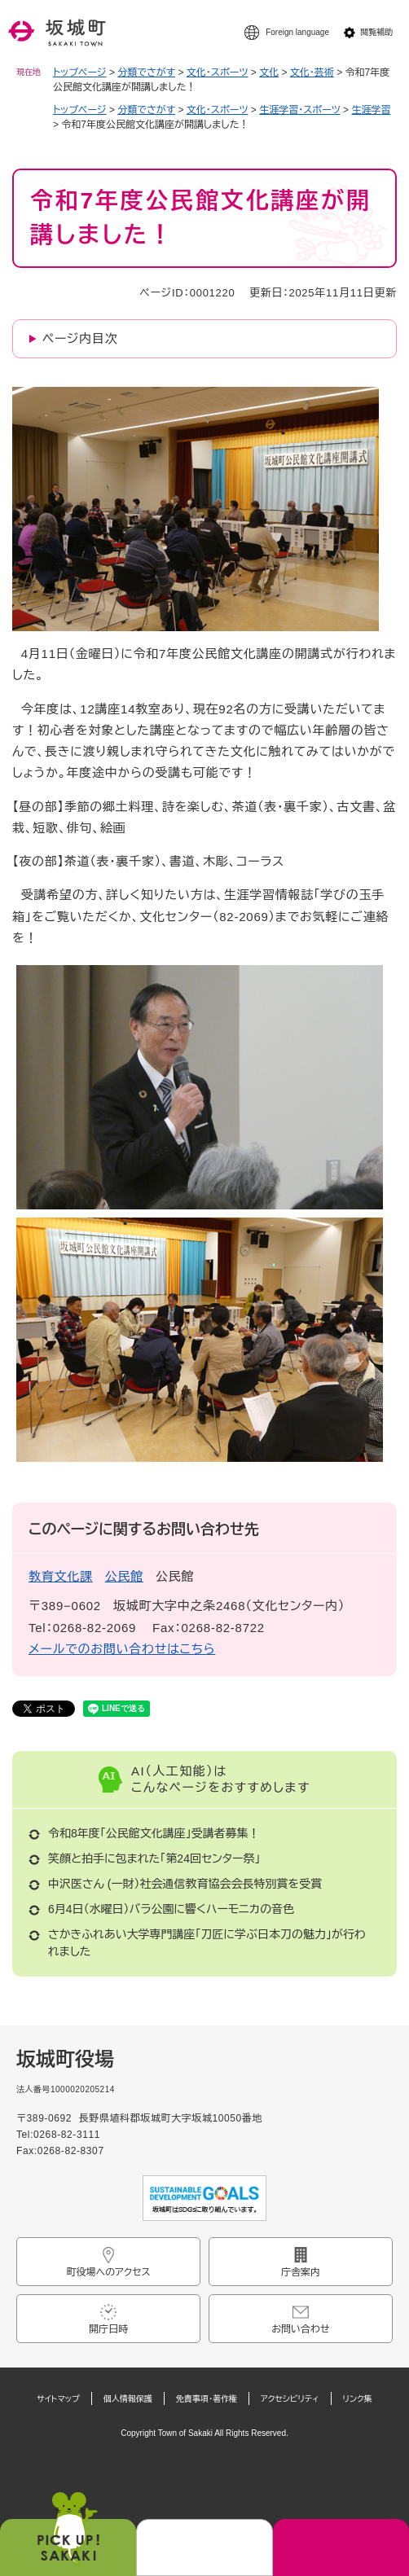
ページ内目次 (80, 338)
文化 (269, 72)
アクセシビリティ (290, 2398)
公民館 (124, 1576)
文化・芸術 (312, 72)
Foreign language (297, 32)
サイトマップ (58, 2398)
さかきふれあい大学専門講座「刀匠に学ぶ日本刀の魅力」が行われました (207, 1943)
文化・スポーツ (217, 72)
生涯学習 (370, 110)
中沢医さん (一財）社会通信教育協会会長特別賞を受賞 (185, 1883)
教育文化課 (61, 1576)
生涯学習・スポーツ (300, 110)
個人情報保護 (127, 2398)
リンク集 (357, 2398)
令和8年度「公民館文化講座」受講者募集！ (154, 1833)
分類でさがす (146, 72)
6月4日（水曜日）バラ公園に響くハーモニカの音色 (171, 1909)
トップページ (80, 72)
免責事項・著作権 (206, 2398)
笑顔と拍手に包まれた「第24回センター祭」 (154, 1858)
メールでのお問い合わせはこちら (122, 1649)
